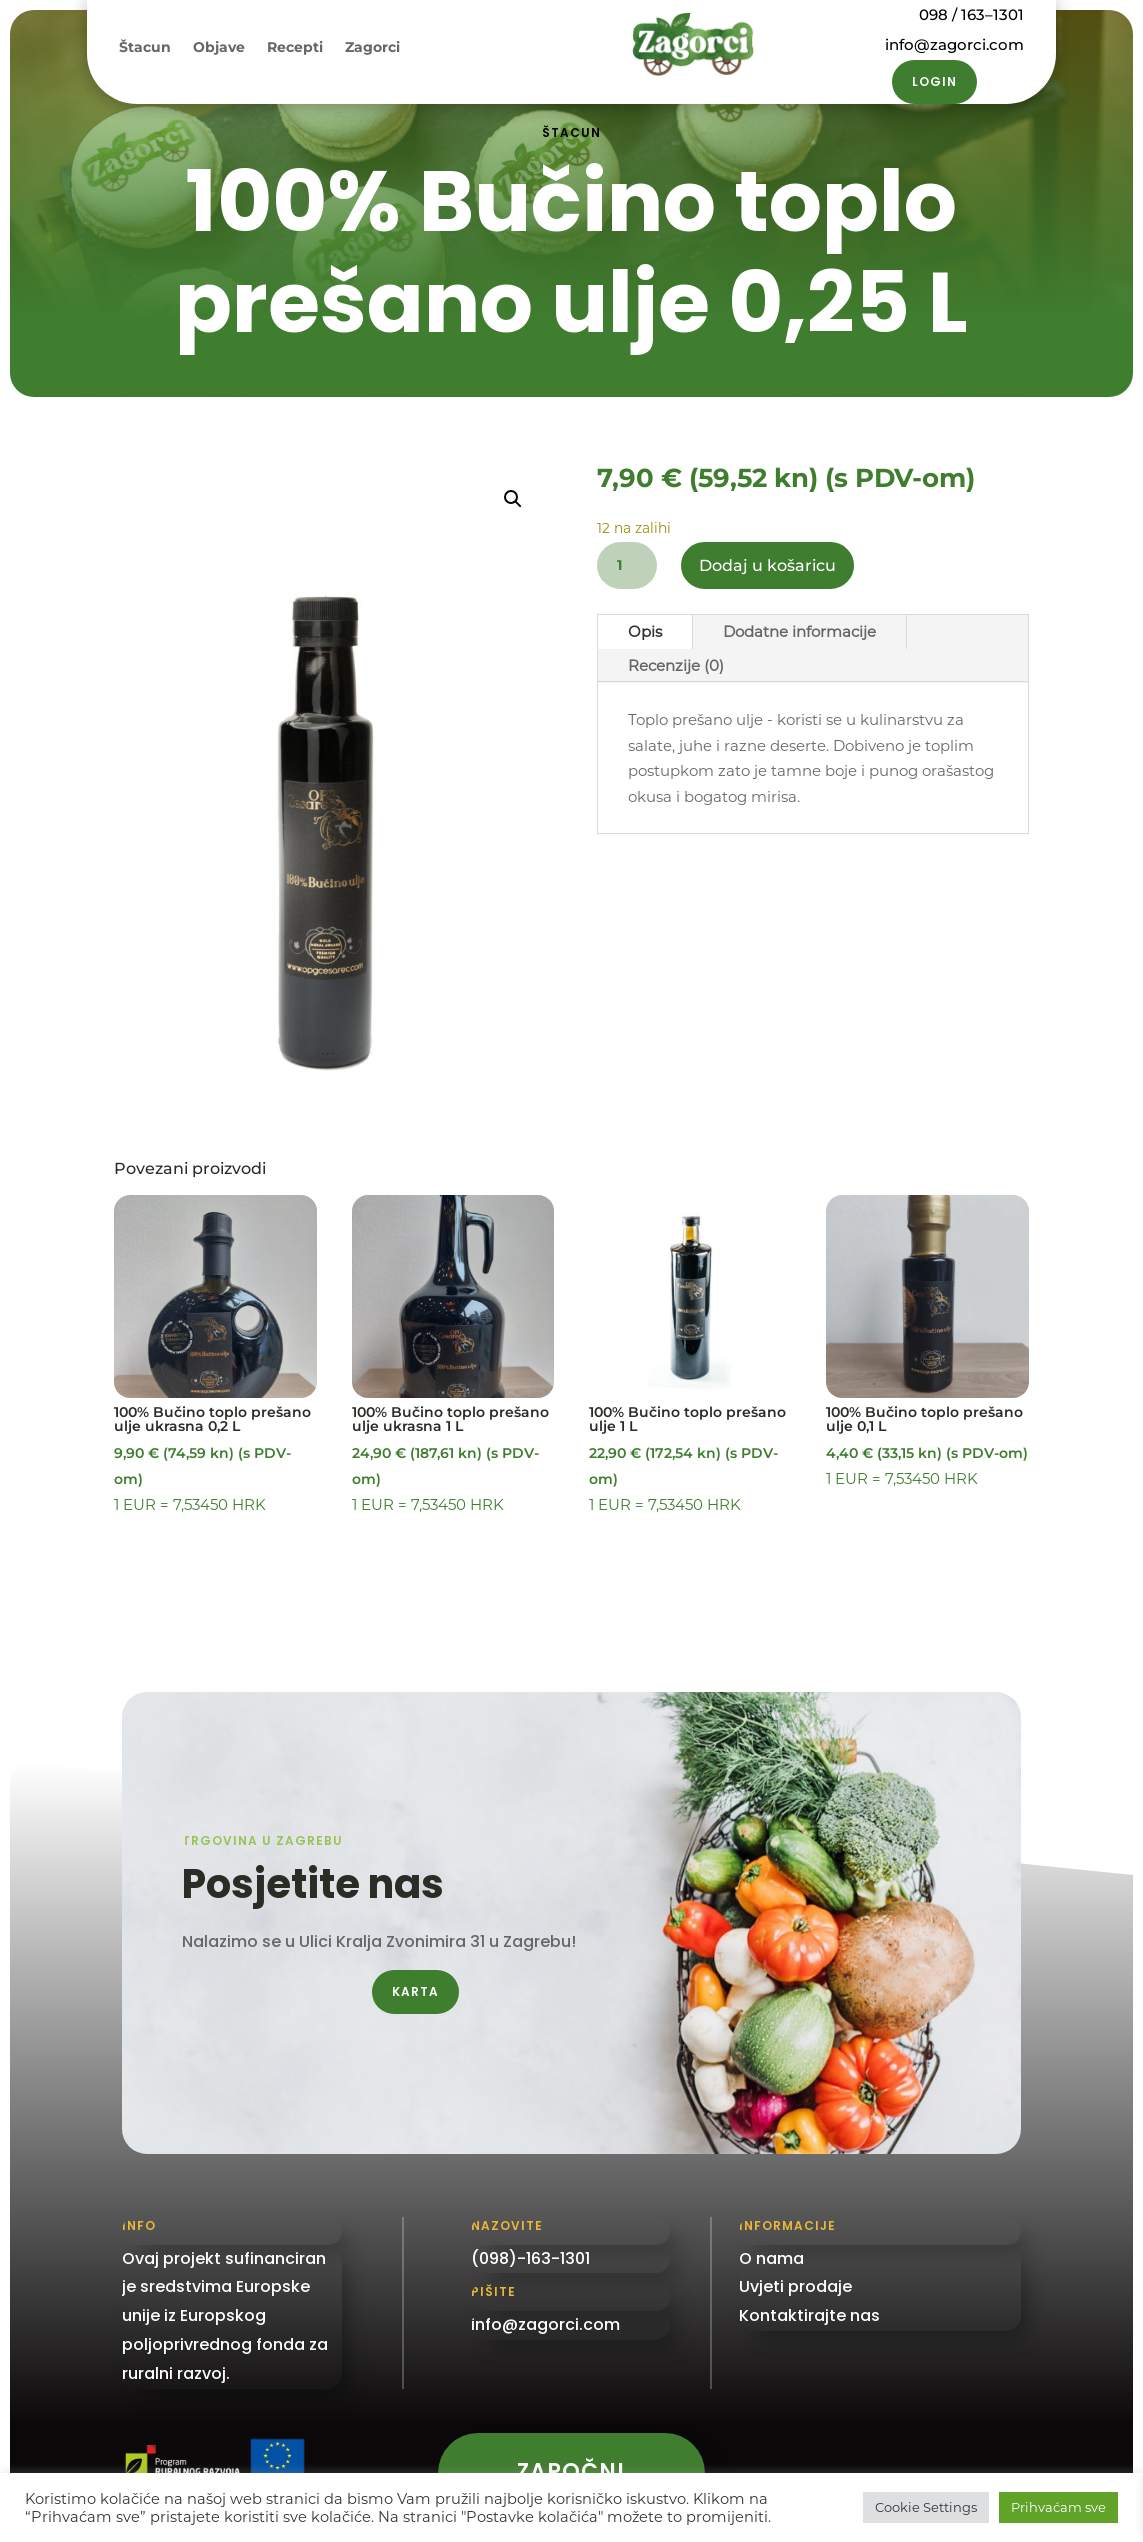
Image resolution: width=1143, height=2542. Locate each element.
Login (934, 81)
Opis (645, 631)
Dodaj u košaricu (767, 565)
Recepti (295, 48)
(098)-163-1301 (530, 2258)
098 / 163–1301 (971, 14)
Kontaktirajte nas (809, 2315)
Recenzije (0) (676, 665)
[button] (513, 499)
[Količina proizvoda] (627, 565)
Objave (219, 48)
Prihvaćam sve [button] (1058, 2507)
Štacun (145, 48)
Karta (415, 1991)
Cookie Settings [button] (926, 2507)
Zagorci (372, 48)
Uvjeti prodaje (795, 2286)
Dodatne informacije (799, 631)
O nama (771, 2258)
